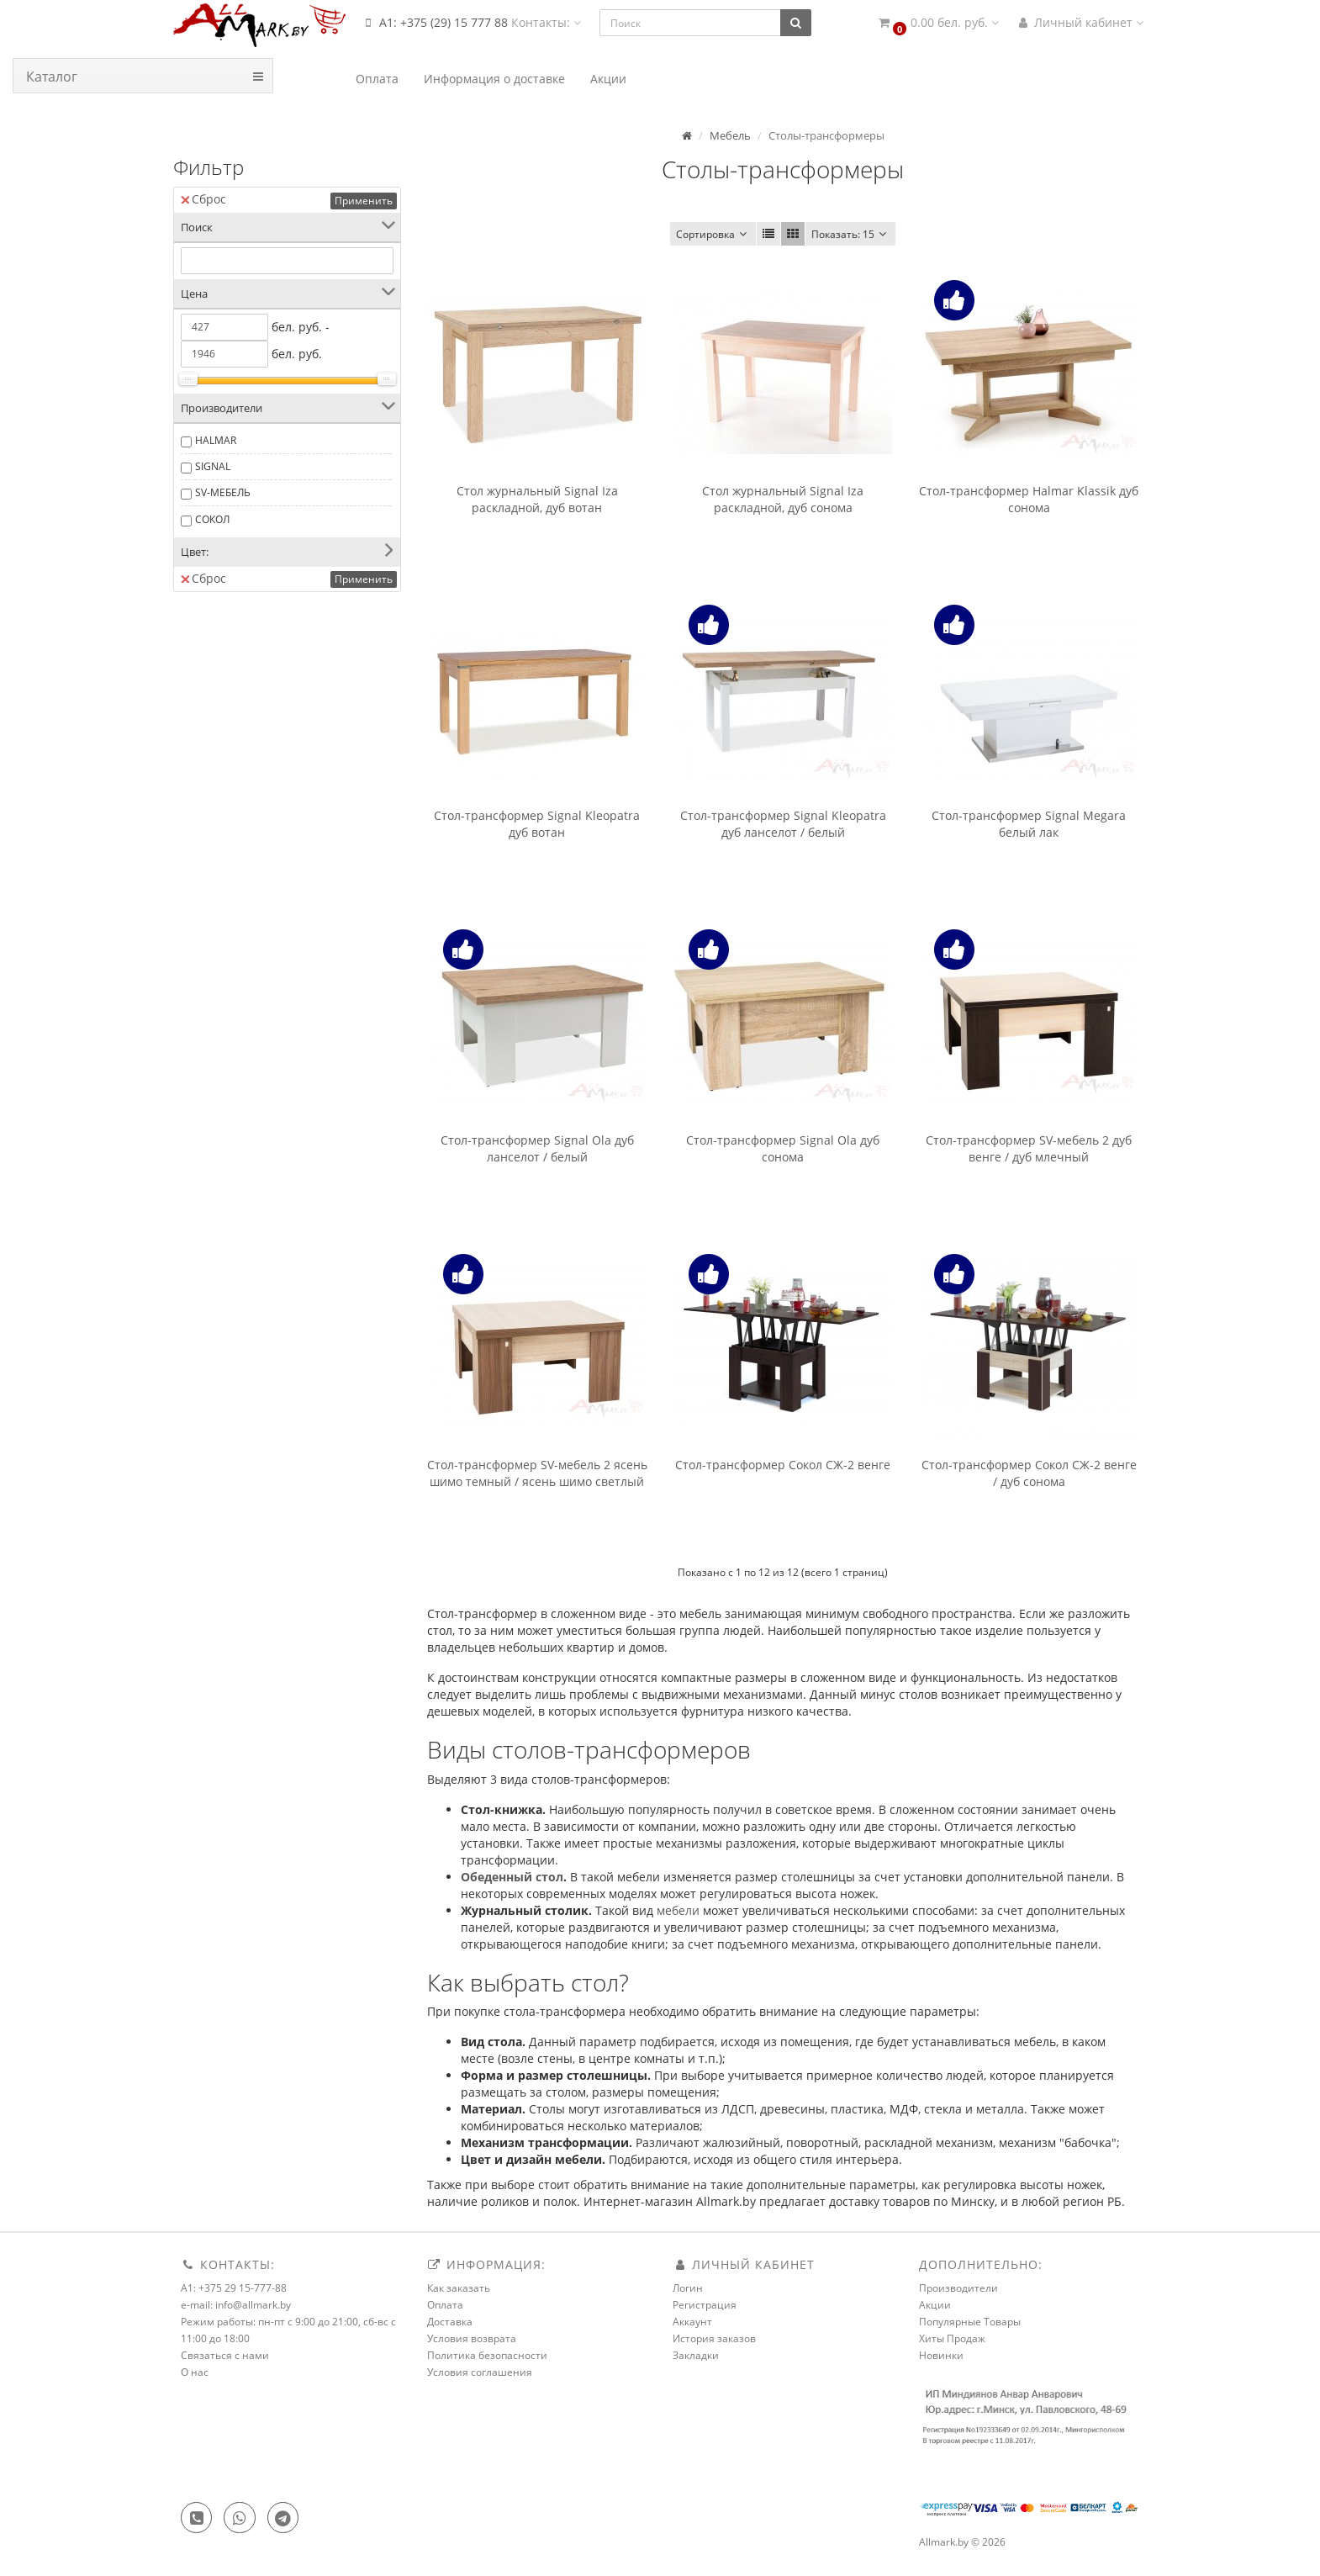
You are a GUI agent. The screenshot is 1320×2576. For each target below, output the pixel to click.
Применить (364, 200)
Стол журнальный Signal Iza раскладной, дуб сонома (782, 499)
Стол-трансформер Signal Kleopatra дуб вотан (537, 823)
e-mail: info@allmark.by (236, 2305)
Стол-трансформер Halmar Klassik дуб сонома (1028, 499)
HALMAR (215, 440)
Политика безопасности (487, 2355)
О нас (195, 2372)
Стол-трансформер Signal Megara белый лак (1029, 823)
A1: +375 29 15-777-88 (234, 2288)
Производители (958, 2288)
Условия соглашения (479, 2372)
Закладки (696, 2355)
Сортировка (713, 234)
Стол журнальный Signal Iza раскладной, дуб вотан (537, 499)
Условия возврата (471, 2338)
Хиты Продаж (952, 2338)
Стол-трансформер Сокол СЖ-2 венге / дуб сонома (1029, 1473)
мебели (678, 1910)
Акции (935, 2305)
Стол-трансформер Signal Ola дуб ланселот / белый (537, 1148)
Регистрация (705, 2305)
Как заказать (458, 2288)
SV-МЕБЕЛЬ (223, 492)
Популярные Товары (970, 2321)
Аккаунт (692, 2321)
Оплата (445, 2305)
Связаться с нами (225, 2355)
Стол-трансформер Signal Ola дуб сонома (782, 1148)
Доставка (450, 2321)
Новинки (941, 2355)
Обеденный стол (512, 1877)
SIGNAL (212, 466)
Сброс (203, 199)
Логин (688, 2288)
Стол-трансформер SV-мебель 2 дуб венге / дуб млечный (1029, 1148)
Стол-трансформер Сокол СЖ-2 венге (782, 1465)
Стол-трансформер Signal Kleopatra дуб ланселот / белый (783, 823)
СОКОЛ (212, 519)
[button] (937, 23)
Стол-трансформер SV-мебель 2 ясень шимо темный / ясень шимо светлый (537, 1473)
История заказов (714, 2338)
